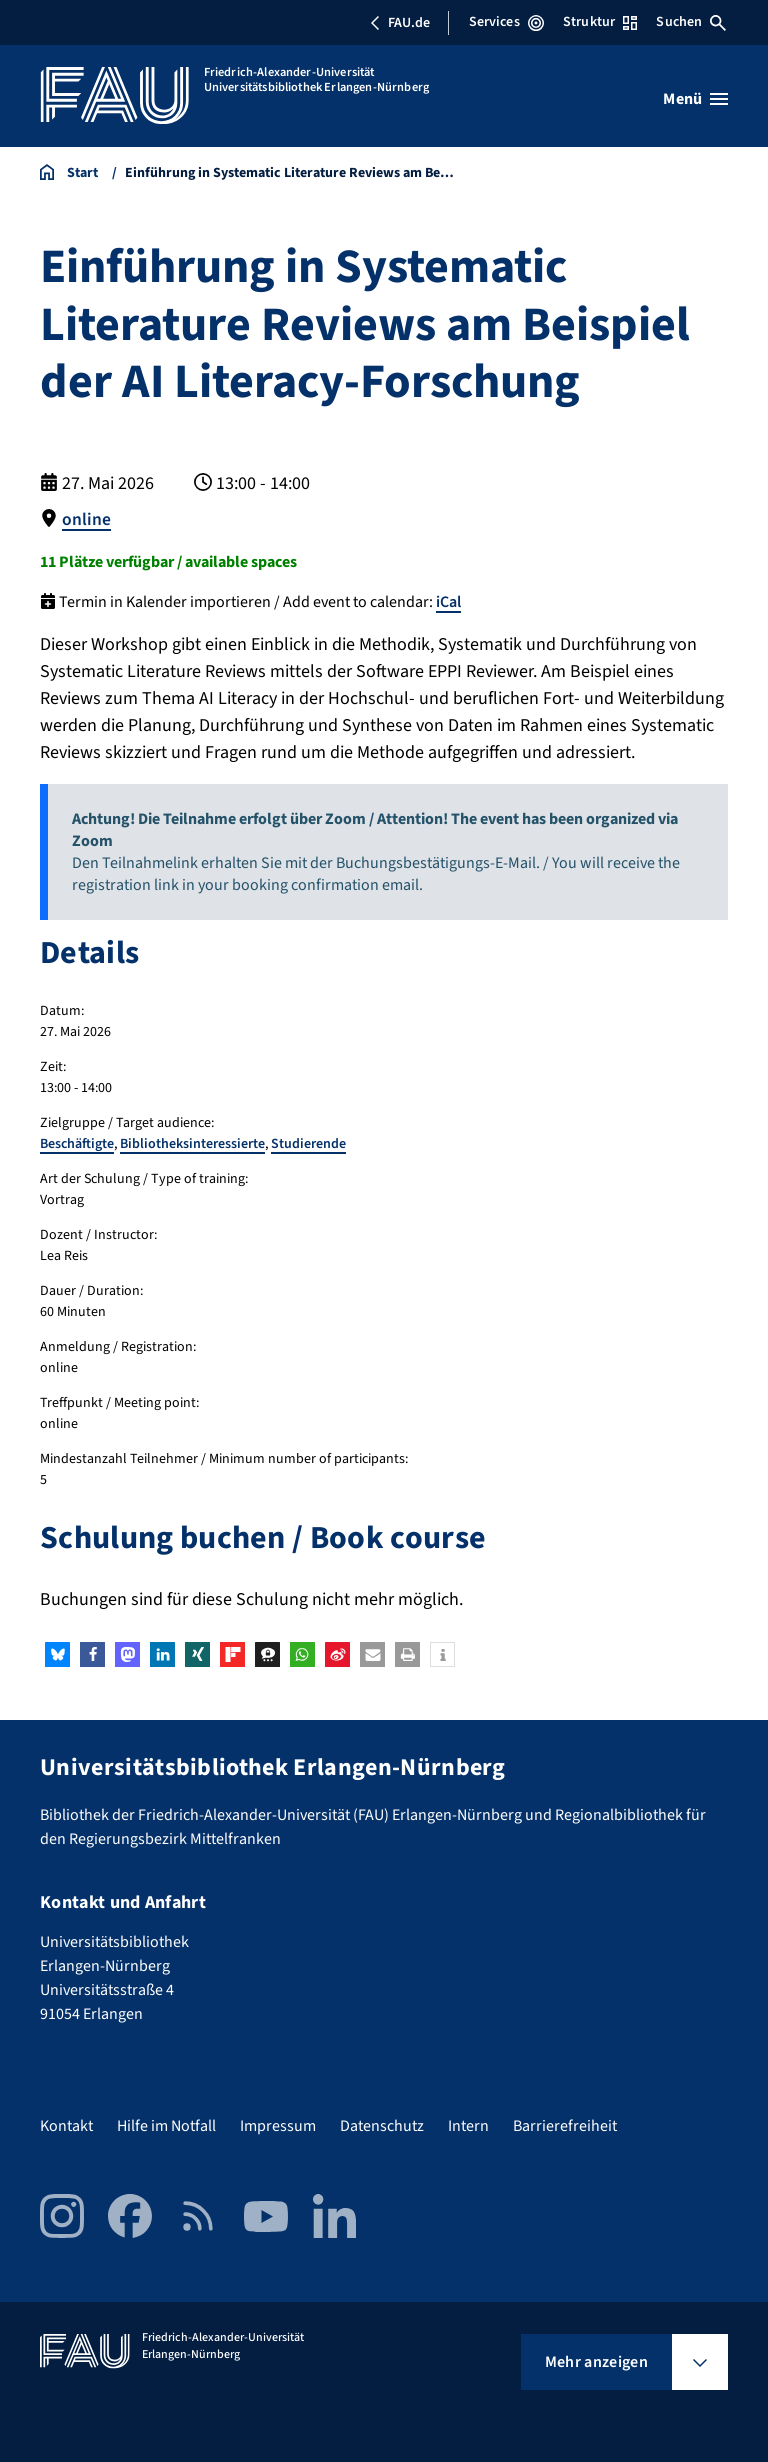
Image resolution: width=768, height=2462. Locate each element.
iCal (448, 602)
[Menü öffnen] (695, 99)
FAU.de (400, 23)
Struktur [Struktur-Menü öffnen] (600, 22)
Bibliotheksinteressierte (192, 1144)
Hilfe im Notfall (166, 2126)
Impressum (278, 2126)
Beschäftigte (77, 1144)
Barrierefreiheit (565, 2126)
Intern (468, 2126)
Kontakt (66, 2126)
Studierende (308, 1144)
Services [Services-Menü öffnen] (506, 22)
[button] (57, 1654)
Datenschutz (382, 2126)
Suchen (691, 22)
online (86, 519)
